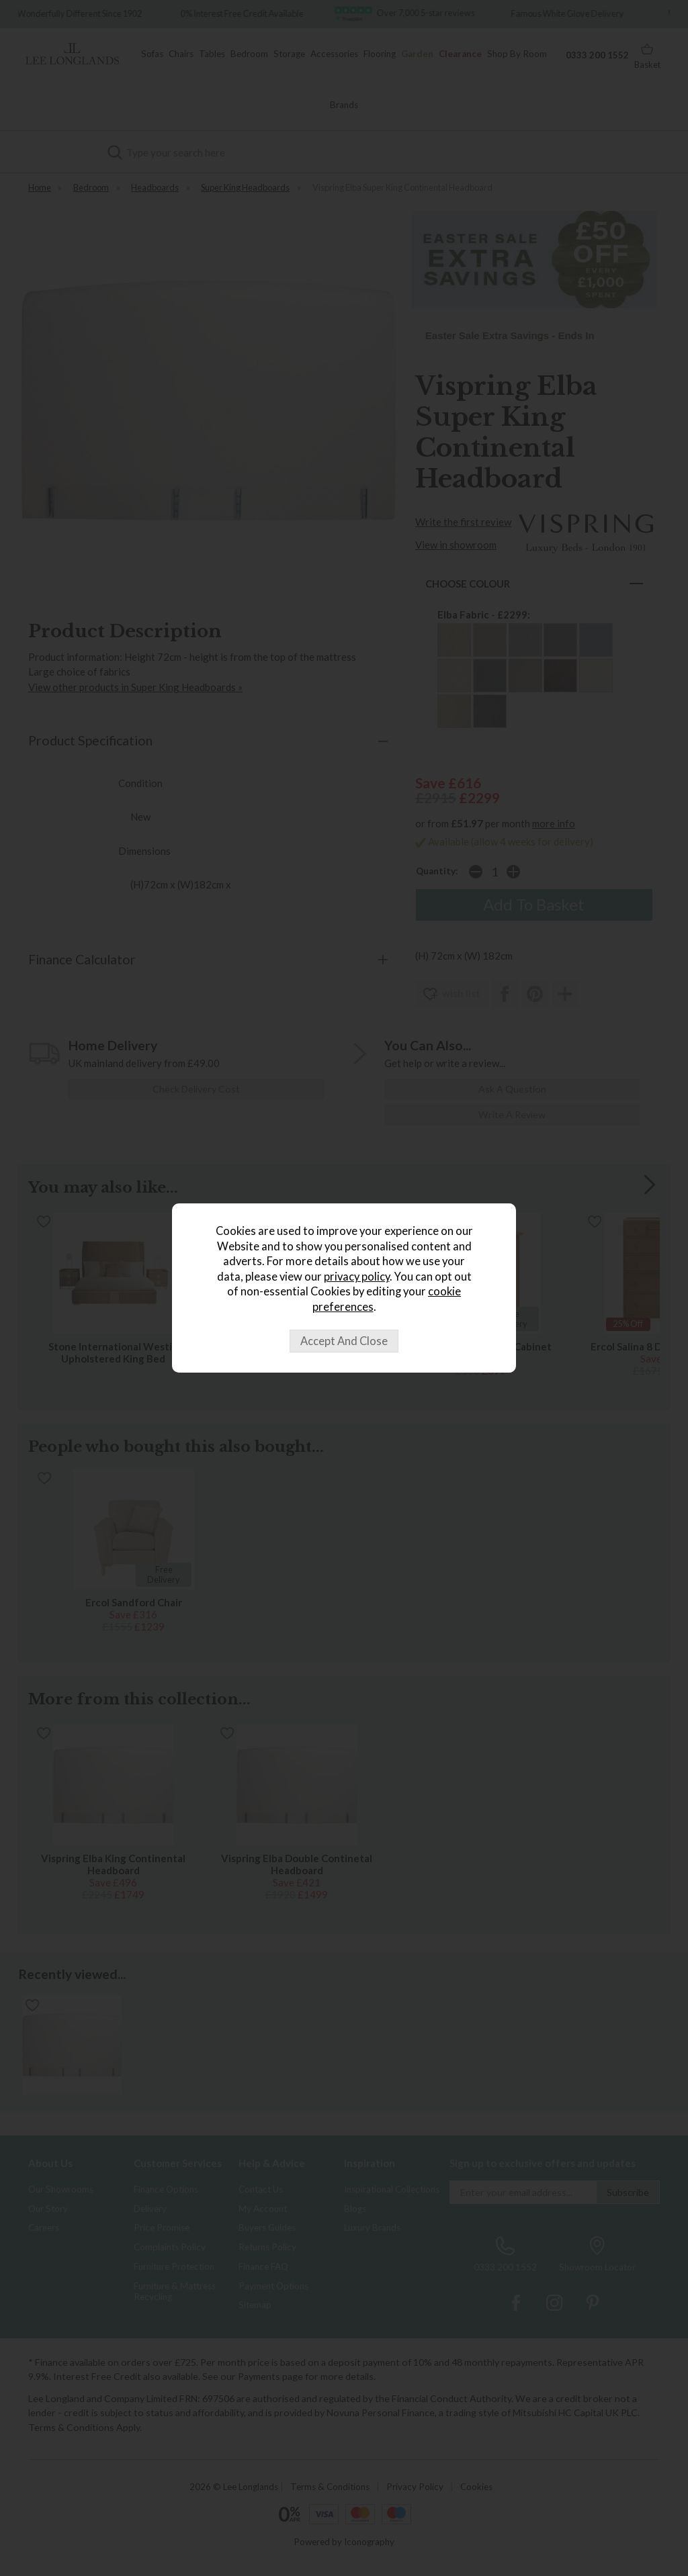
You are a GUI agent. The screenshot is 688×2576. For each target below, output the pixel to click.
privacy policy (357, 1276)
